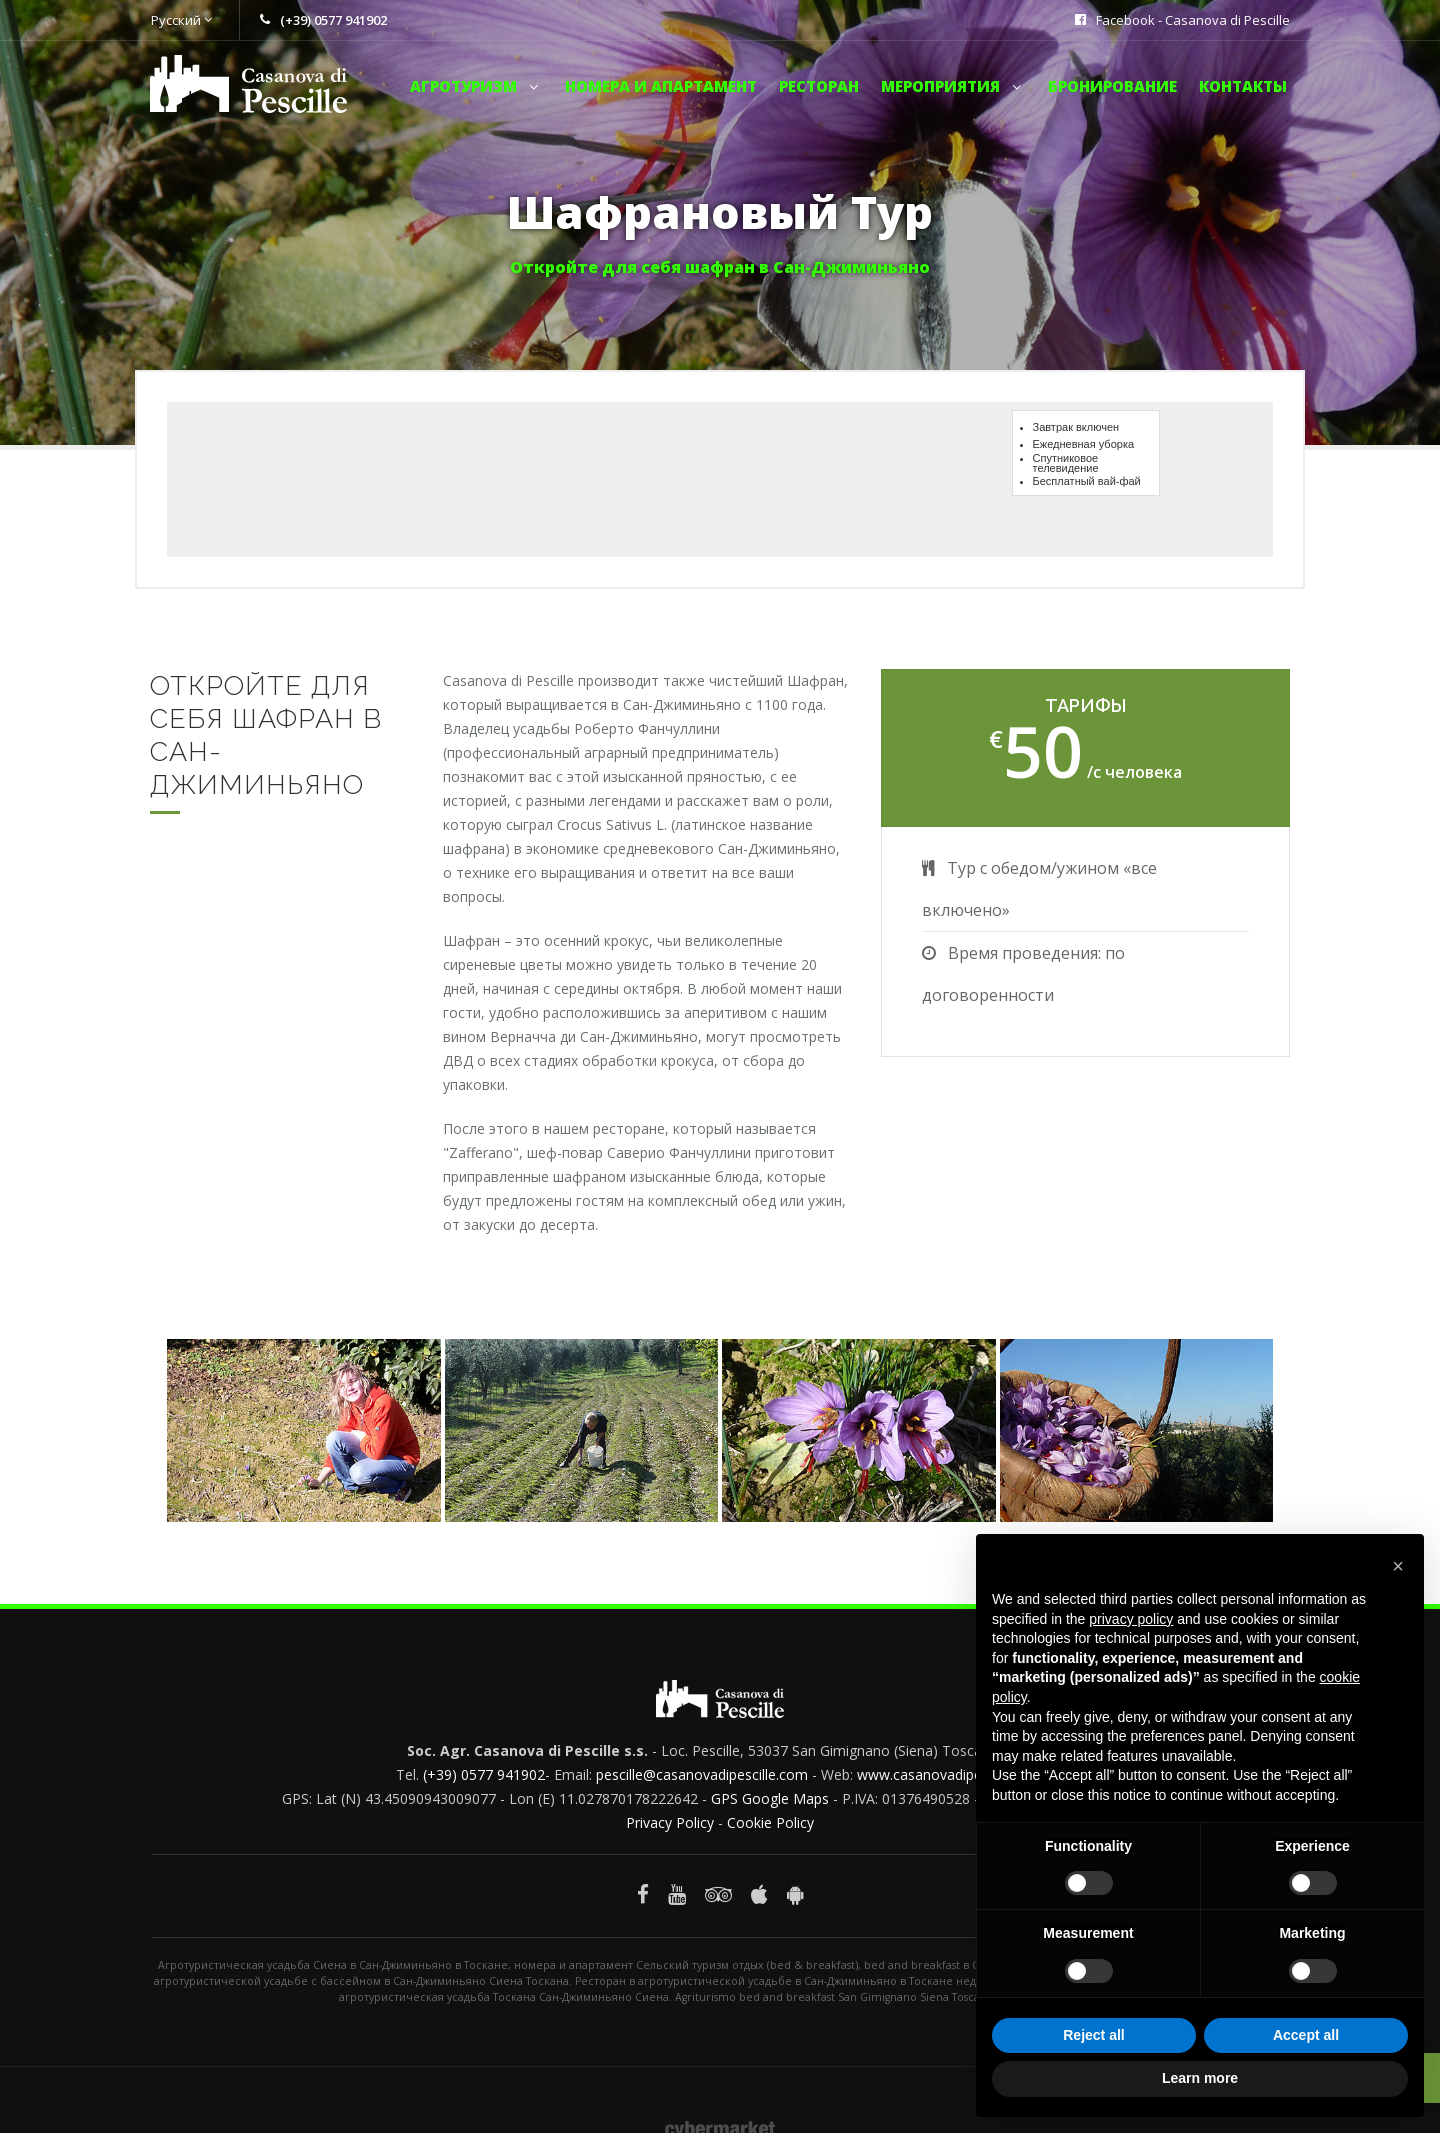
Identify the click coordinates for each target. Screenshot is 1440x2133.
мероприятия (953, 86)
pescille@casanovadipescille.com (702, 1774)
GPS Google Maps (770, 1798)
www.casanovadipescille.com (951, 1774)
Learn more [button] (1200, 2078)
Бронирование (1112, 86)
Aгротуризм (476, 86)
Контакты (1243, 86)
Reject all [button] (1093, 2035)
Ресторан (819, 86)
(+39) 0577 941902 (484, 1774)
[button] (1398, 1566)
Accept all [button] (1306, 2035)
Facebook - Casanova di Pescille (1193, 20)
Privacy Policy (670, 1822)
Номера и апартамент (661, 86)
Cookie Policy (770, 1822)
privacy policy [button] (1131, 1619)
